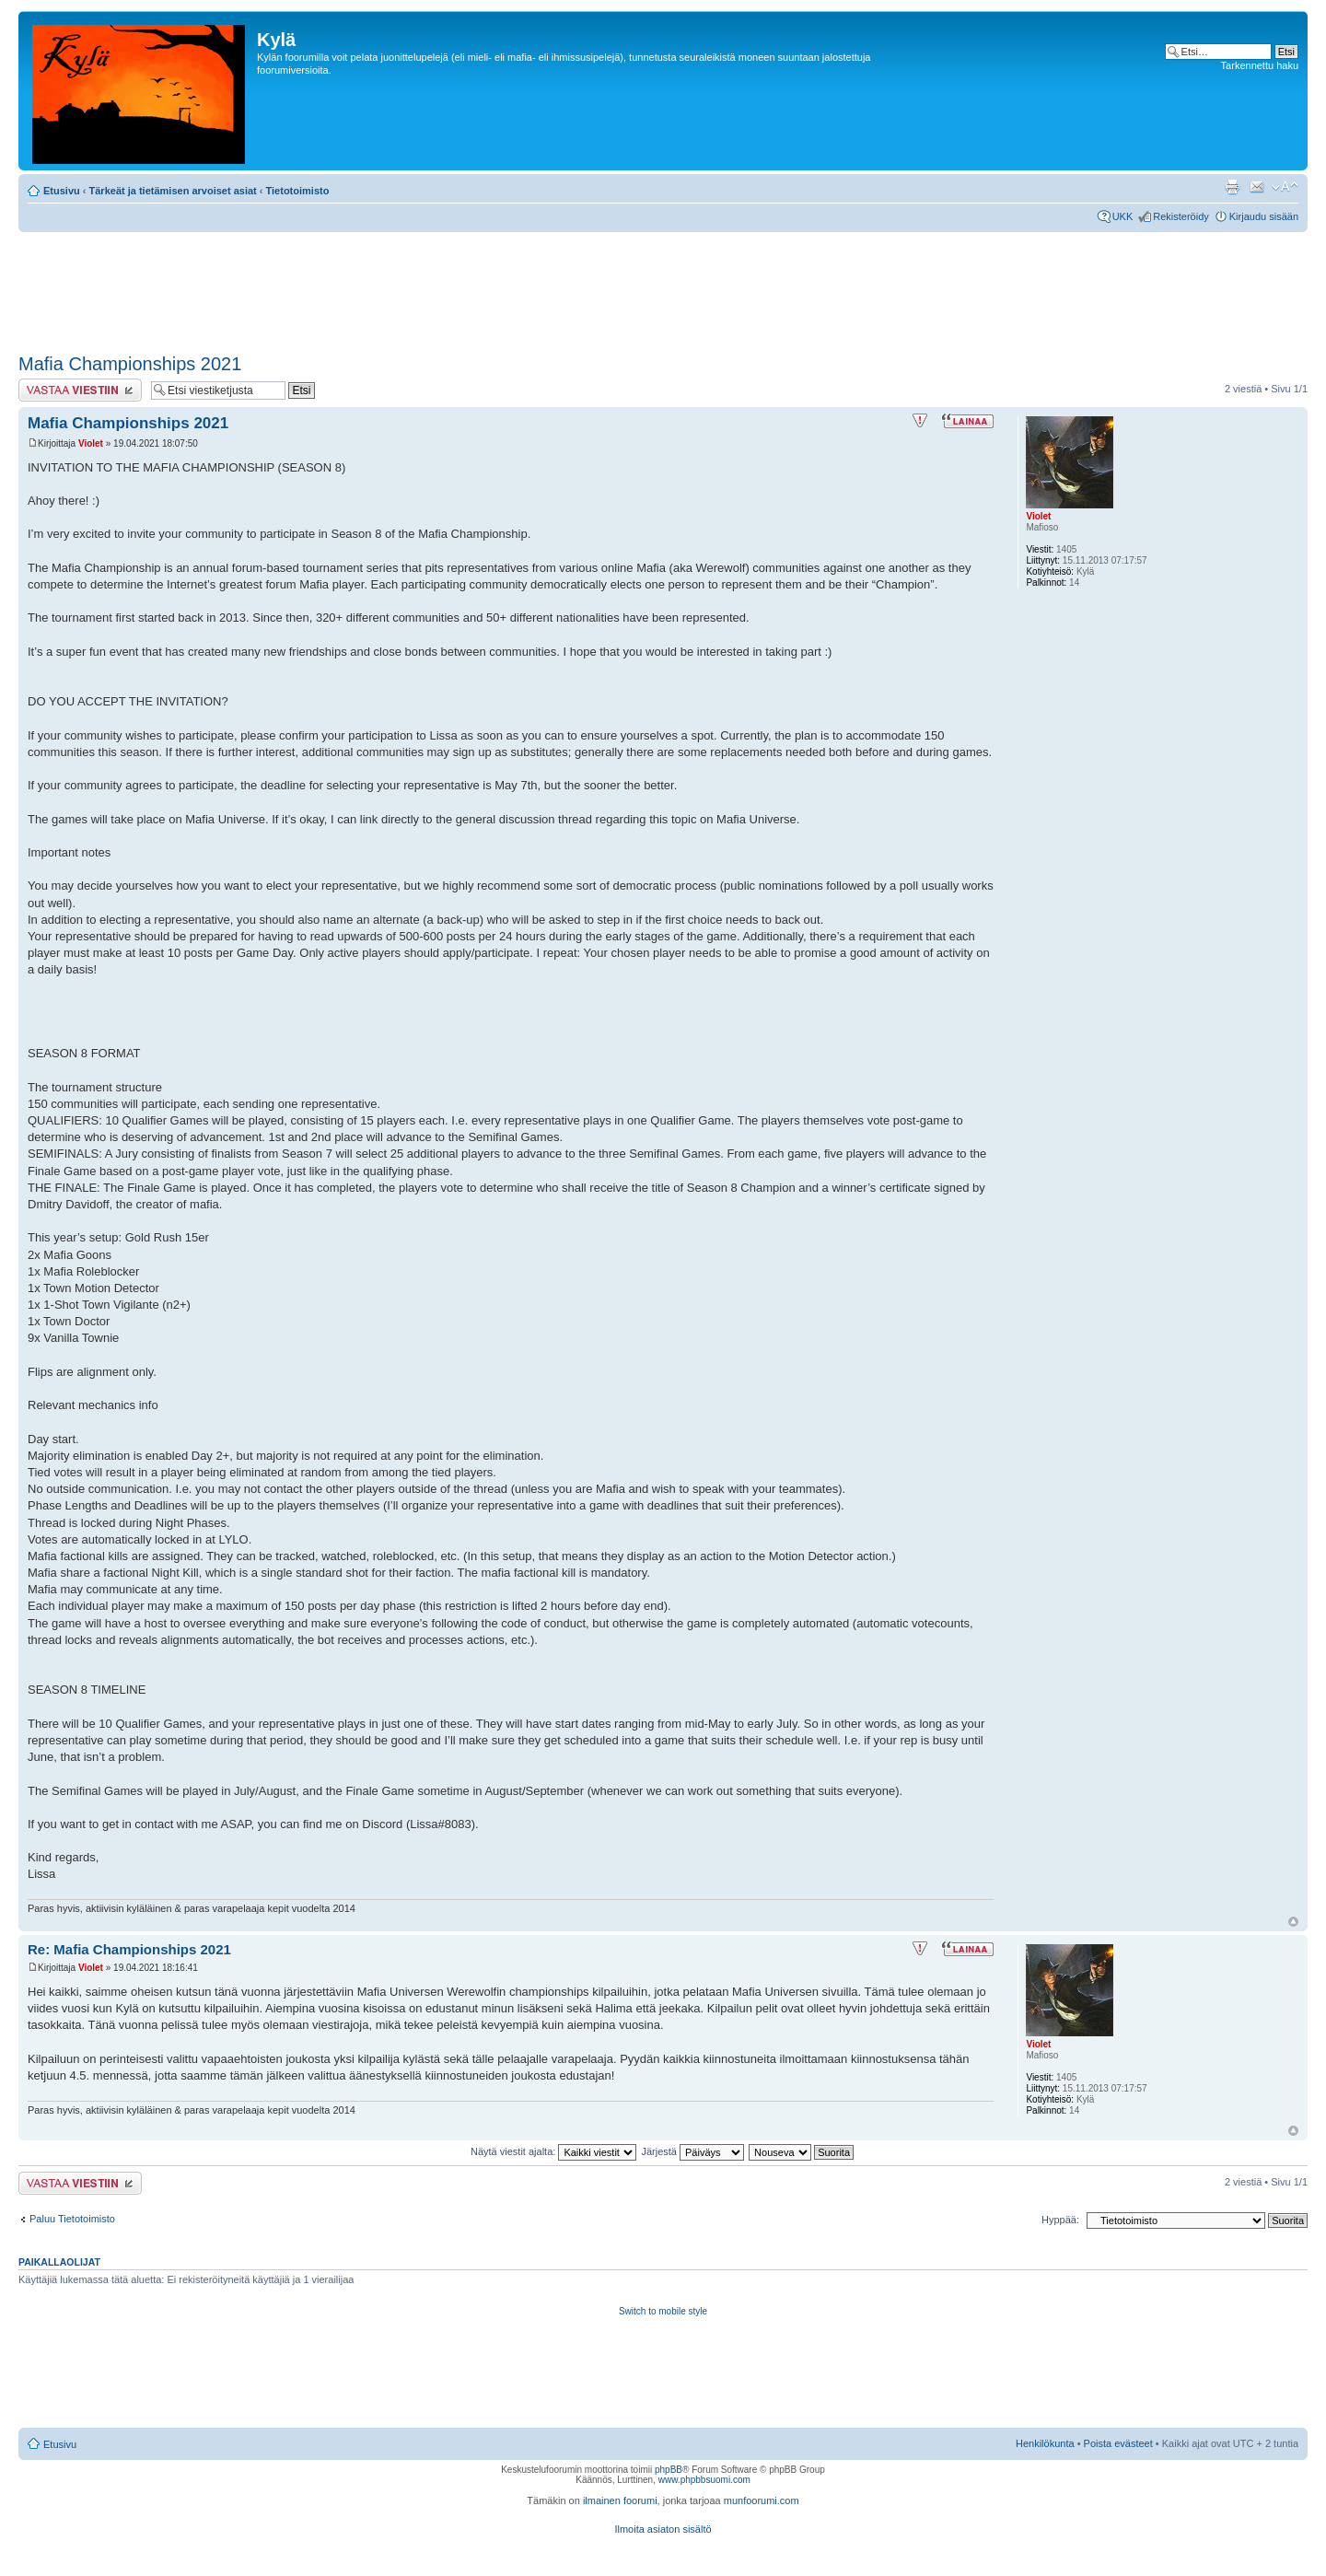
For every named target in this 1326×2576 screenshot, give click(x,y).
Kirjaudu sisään (1263, 216)
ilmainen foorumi (620, 2500)
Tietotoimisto (298, 190)
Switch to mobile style (663, 2311)
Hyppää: (1060, 2219)
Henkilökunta (1045, 2443)
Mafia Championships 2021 (129, 364)
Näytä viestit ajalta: (553, 2151)
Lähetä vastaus (80, 390)
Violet (90, 443)
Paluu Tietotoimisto (72, 2218)
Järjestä (692, 2151)
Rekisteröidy (1181, 216)
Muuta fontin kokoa (1285, 187)
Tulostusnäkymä (1232, 187)
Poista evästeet (1118, 2443)
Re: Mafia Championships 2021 (129, 1949)
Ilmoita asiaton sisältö (662, 2529)
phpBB (668, 2470)
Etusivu (61, 190)
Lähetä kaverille (1257, 187)
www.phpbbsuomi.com (704, 2480)
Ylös (1293, 1922)
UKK (1123, 216)
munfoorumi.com (761, 2500)
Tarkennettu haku (1259, 65)
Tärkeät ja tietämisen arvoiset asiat (173, 190)
